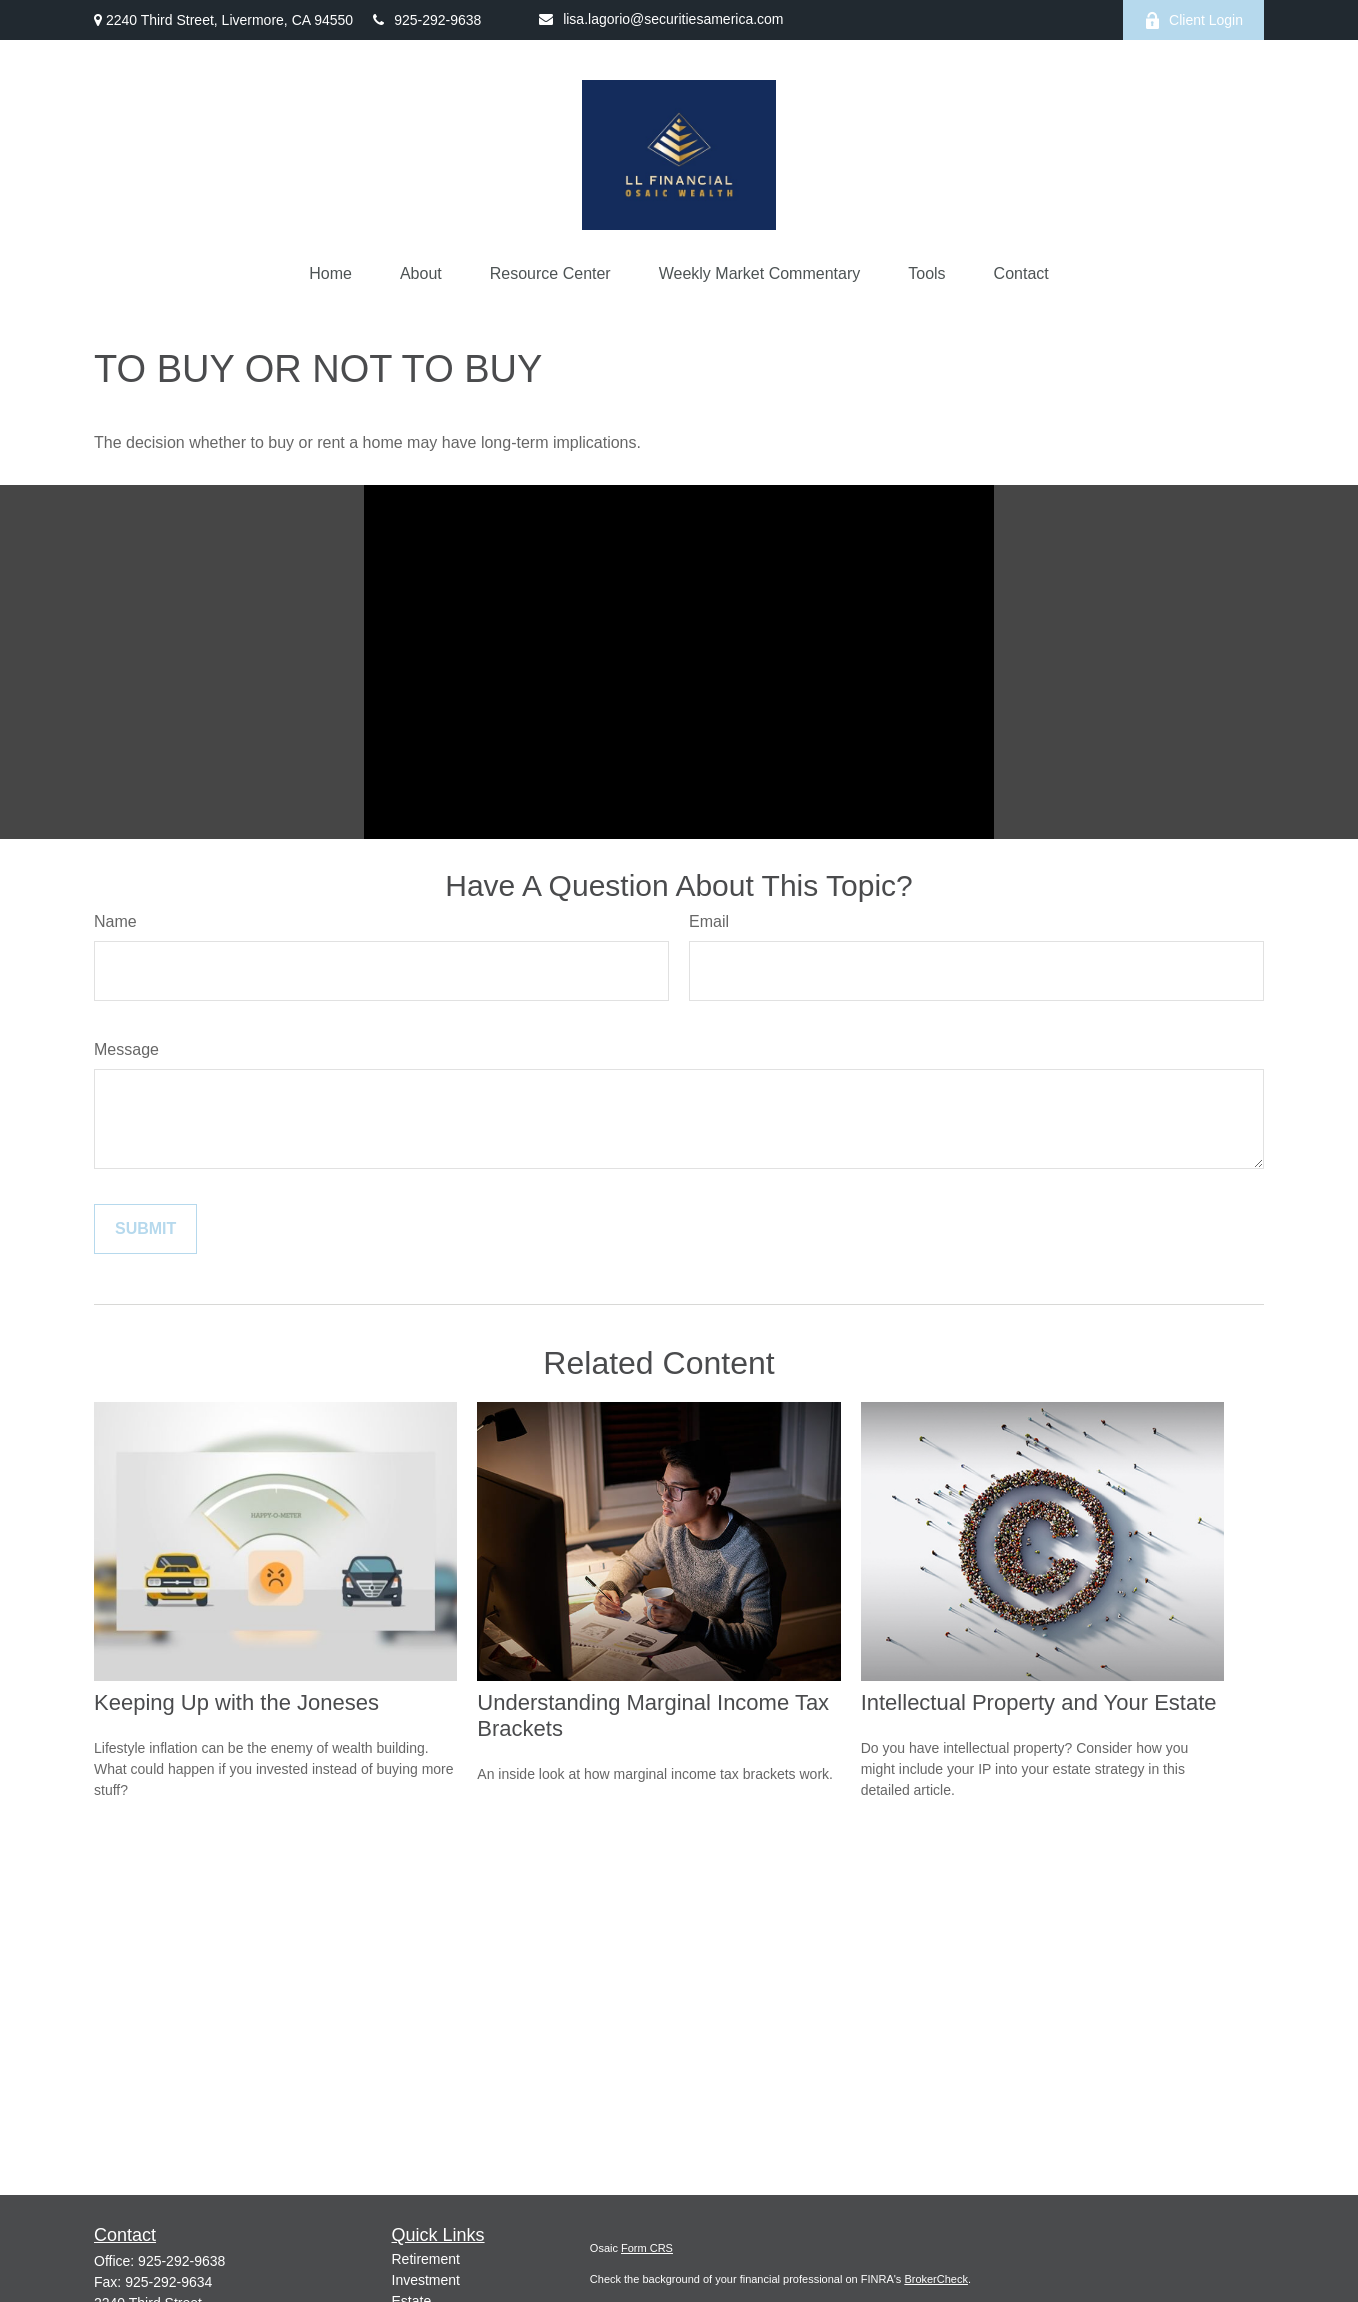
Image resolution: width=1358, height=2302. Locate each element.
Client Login (1193, 20)
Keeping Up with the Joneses (236, 1702)
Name (115, 921)
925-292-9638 (427, 20)
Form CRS (647, 2248)
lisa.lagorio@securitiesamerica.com (661, 19)
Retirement (426, 2259)
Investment (426, 2280)
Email (709, 921)
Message (126, 1049)
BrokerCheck (936, 2279)
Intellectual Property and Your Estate (1039, 1702)
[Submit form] (145, 1229)
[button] (330, 274)
